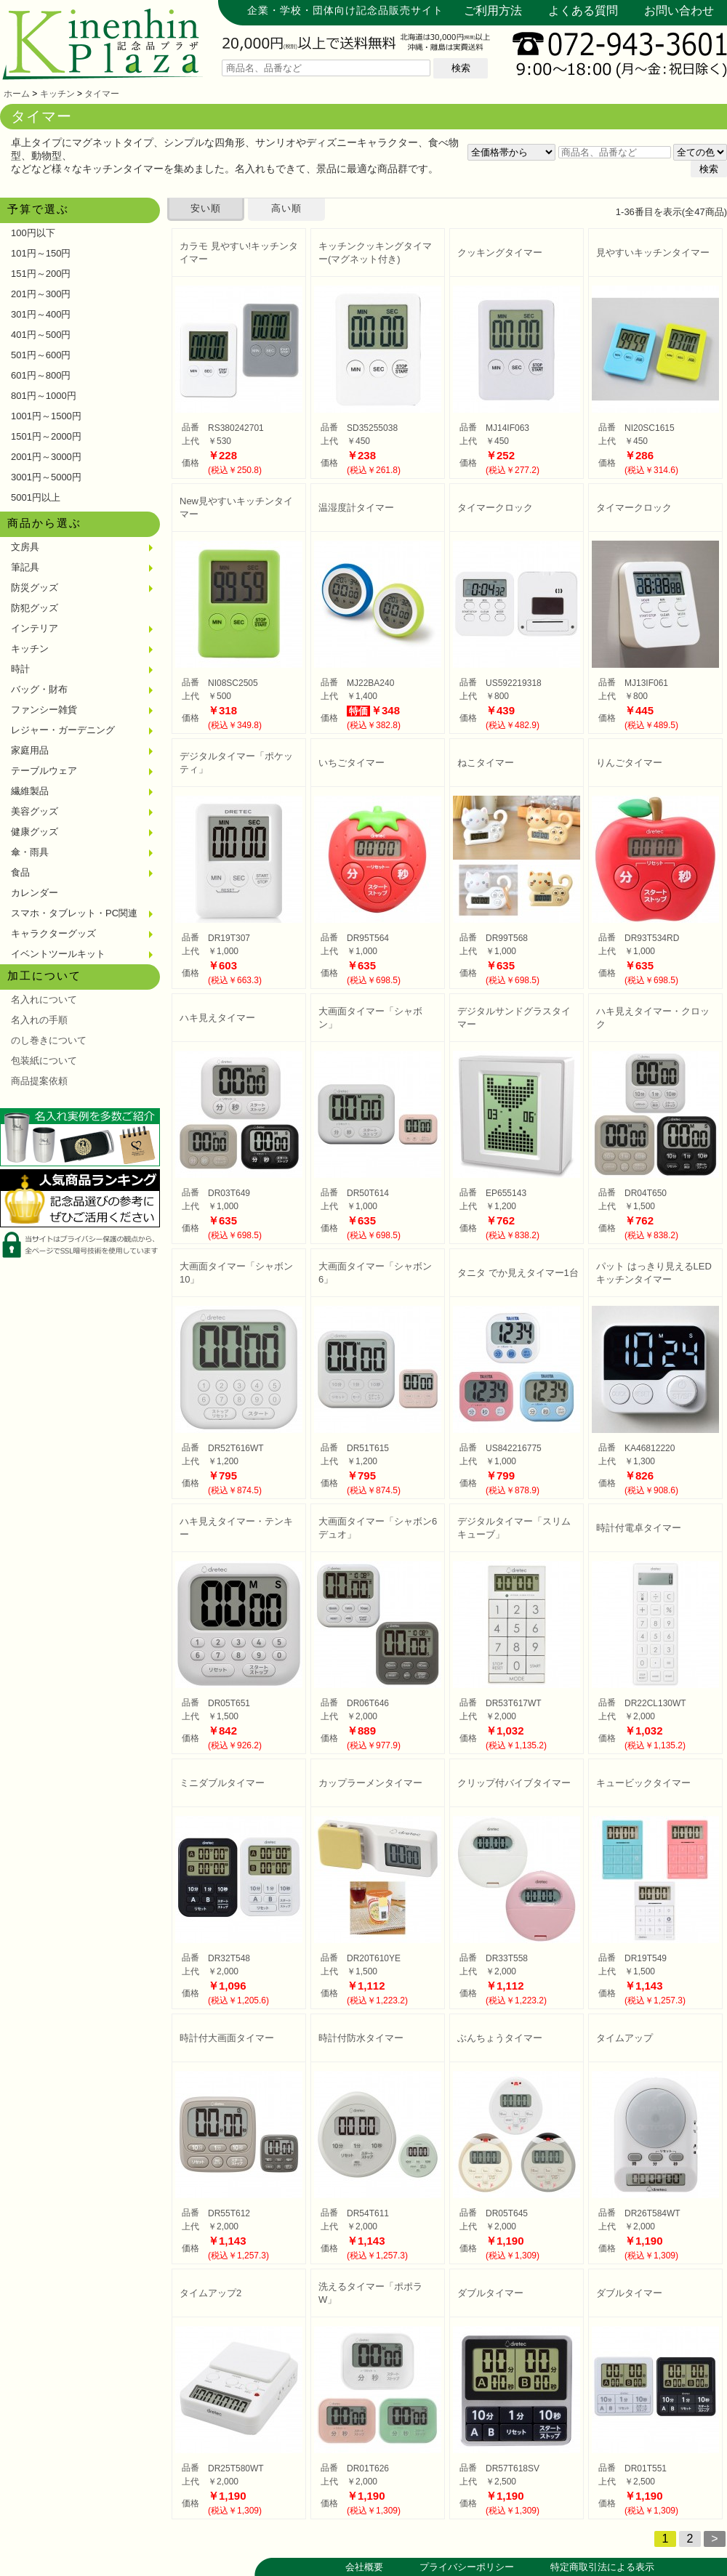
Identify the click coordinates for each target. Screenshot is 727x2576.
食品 (20, 872)
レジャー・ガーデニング (63, 729)
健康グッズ (34, 831)
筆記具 (25, 567)
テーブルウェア (44, 770)
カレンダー (34, 892)
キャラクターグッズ (53, 933)
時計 (20, 668)
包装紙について (44, 1060)
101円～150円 (41, 253)
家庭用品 (30, 750)
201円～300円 (41, 293)
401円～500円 (41, 334)
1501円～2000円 (46, 436)
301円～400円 (41, 314)
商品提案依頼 (39, 1080)
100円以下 (33, 232)
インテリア (34, 628)
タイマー (101, 94)
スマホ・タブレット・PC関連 (74, 913)
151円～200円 (41, 273)
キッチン (57, 94)
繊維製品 (30, 791)
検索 (460, 67)
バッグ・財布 (39, 689)
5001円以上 (35, 497)
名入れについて (44, 999)
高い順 (286, 208)
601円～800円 (41, 375)
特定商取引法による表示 (602, 2566)
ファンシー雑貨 (44, 709)
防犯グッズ (34, 607)
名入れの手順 (39, 1019)
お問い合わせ (679, 10)
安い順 (205, 208)
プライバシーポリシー (466, 2566)
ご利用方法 (493, 10)
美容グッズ (34, 811)
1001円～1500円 (46, 416)
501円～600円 (41, 355)
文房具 (25, 546)
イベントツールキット (58, 953)
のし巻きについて (49, 1040)
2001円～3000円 (46, 456)
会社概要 (364, 2566)
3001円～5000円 (46, 477)
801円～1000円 (43, 395)
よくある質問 (583, 10)
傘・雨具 (30, 852)
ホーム (17, 94)
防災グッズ (34, 587)
